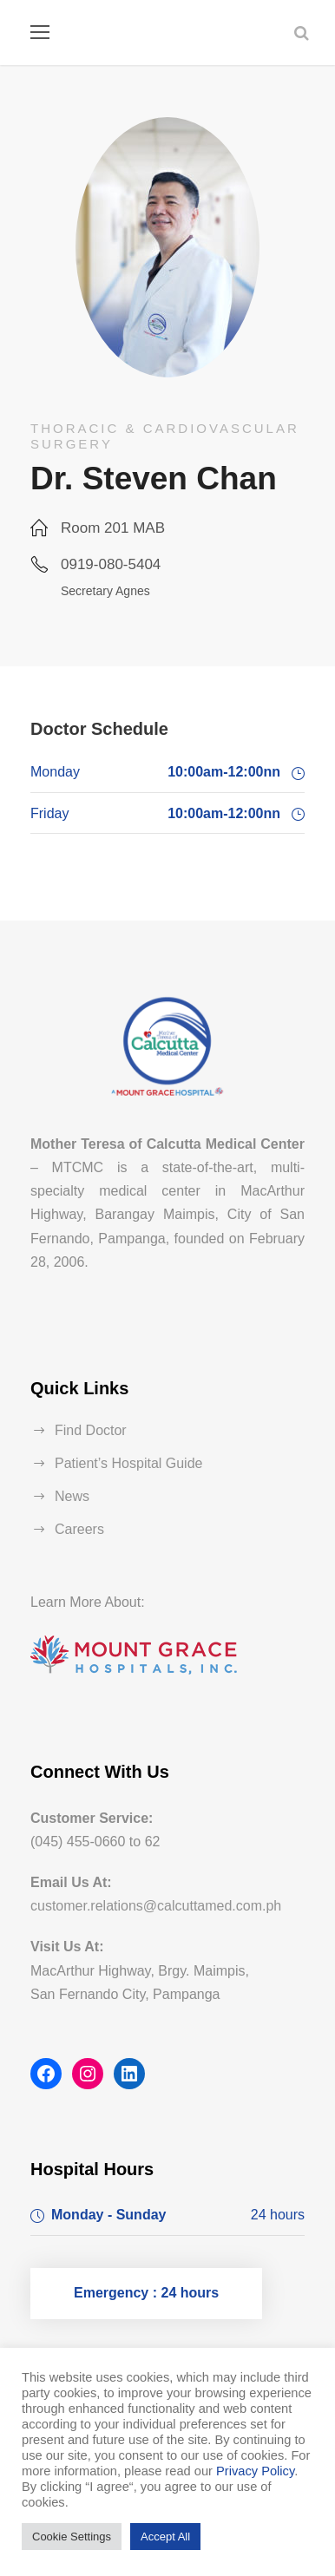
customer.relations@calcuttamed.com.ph (155, 1905)
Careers (79, 1529)
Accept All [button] (165, 2536)
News (72, 1496)
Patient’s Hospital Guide (128, 1463)
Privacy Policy (255, 2471)
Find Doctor (91, 1430)
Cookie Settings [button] (71, 2536)
